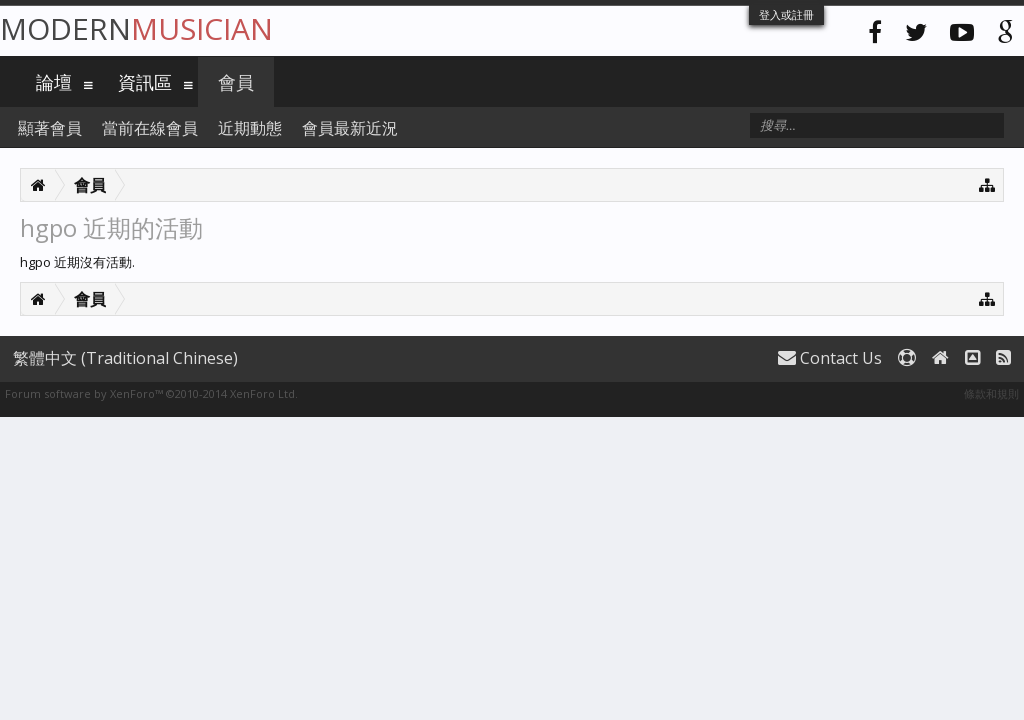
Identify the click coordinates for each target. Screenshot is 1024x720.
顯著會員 (50, 128)
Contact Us (830, 358)
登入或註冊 (786, 14)
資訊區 (145, 82)
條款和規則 (991, 393)
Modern (136, 28)
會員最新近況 (350, 128)
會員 (236, 82)
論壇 (54, 82)
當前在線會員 (150, 128)
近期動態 (250, 128)
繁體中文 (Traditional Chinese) (125, 358)
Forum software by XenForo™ (151, 393)
